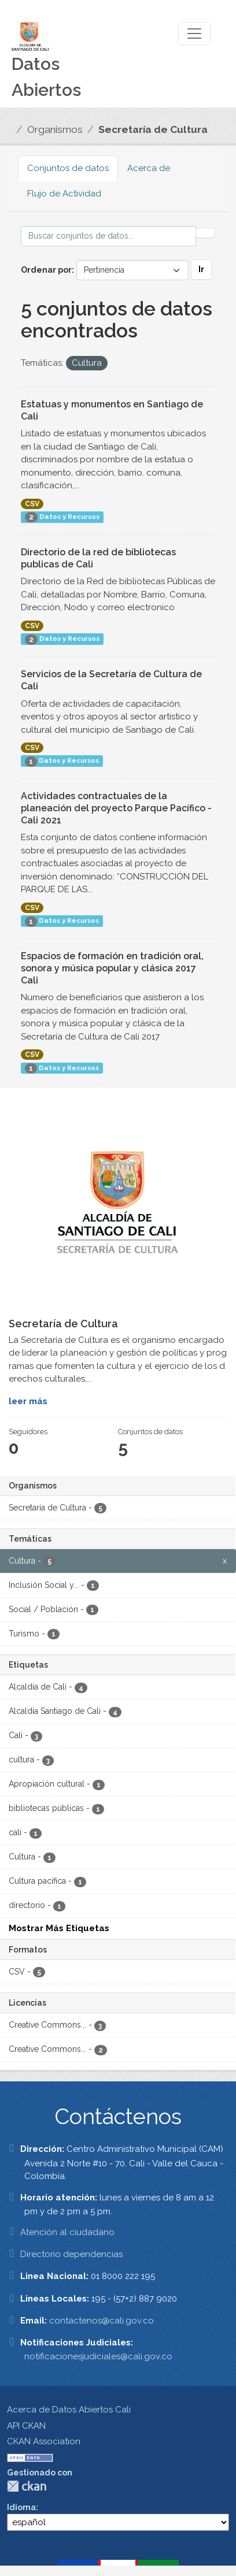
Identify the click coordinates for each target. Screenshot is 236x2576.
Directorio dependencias (71, 2254)
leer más (28, 1401)
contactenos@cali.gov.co (101, 2320)
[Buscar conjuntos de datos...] (108, 236)
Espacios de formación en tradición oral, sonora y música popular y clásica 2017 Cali (112, 968)
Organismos (55, 129)
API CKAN (26, 2426)
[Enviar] (205, 233)
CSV (32, 504)
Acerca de (148, 168)
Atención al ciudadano (67, 2232)
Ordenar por (46, 269)
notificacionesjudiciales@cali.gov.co (98, 2356)
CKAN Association (43, 2441)
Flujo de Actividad (64, 193)
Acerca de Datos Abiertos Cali (69, 2409)
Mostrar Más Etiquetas (59, 1928)
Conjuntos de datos (68, 168)
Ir (201, 269)
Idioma (21, 2507)
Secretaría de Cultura (153, 129)
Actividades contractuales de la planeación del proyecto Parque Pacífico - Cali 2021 (116, 808)
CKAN (26, 2486)
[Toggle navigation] (194, 33)
